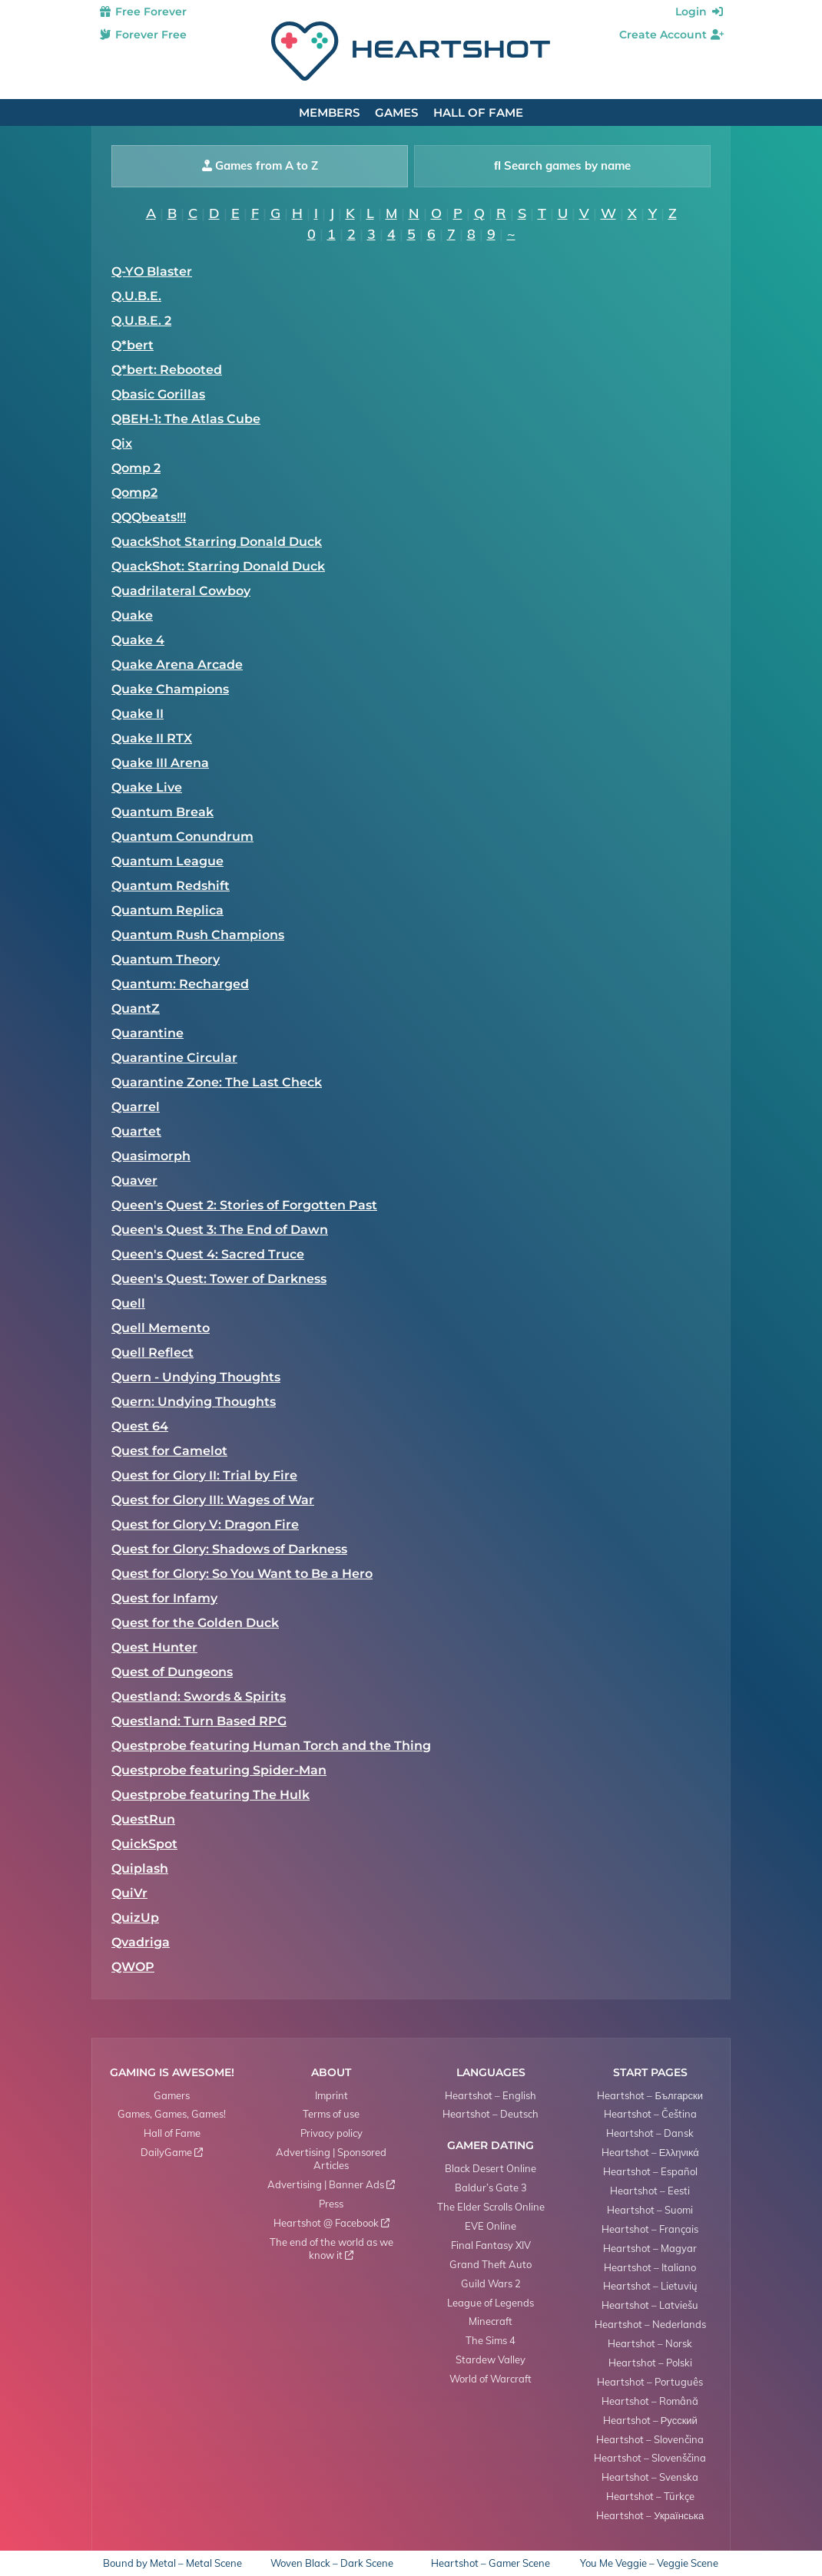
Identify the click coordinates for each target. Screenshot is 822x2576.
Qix (121, 443)
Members (329, 112)
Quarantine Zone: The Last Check (216, 1082)
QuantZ (135, 1008)
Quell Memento (160, 1328)
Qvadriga (140, 1942)
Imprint (331, 2095)
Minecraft (490, 2321)
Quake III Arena (160, 763)
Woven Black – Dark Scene (331, 2563)
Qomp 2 (136, 468)
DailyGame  (172, 2152)
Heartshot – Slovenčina (650, 2439)
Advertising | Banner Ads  (331, 2184)
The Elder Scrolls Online (491, 2207)
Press (331, 2203)
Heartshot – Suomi (650, 2210)
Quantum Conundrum (182, 836)
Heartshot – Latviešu (650, 2305)
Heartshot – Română (650, 2401)
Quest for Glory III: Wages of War (212, 1500)
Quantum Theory (165, 959)
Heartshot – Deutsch (490, 2114)
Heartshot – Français (650, 2229)
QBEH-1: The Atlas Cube (185, 419)
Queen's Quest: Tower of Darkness (218, 1278)
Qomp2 (134, 492)
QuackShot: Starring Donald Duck (218, 566)
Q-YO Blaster (151, 271)
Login (699, 11)
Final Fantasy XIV (491, 2245)
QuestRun (143, 1819)
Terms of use (331, 2114)
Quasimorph (151, 1156)
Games (396, 112)
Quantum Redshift (170, 885)
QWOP (132, 1966)
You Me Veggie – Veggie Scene (649, 2563)
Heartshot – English (490, 2095)
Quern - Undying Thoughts (195, 1377)
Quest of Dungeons (172, 1672)
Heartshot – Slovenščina (650, 2458)
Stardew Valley (490, 2359)
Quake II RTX (151, 738)
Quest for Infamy (164, 1598)
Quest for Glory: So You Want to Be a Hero (242, 1573)
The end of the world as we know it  (331, 2248)
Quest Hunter (154, 1647)
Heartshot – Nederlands (650, 2324)
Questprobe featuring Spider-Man (218, 1770)
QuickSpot (144, 1844)
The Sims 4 (490, 2340)
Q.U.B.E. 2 (141, 320)
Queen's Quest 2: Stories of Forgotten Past (244, 1205)
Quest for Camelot (169, 1450)
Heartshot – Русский (650, 2420)
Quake (132, 615)
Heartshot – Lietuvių (650, 2286)
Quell (128, 1303)
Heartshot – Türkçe (650, 2496)
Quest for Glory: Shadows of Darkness (229, 1549)
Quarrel (135, 1107)
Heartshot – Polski (650, 2362)
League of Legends (490, 2303)
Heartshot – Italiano (650, 2267)
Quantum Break (162, 812)
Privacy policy (331, 2133)
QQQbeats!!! (148, 517)
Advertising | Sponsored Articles (331, 2158)
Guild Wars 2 (491, 2283)
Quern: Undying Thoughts (193, 1401)
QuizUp (135, 1917)
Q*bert (132, 345)
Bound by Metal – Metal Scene (172, 2563)
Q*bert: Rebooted (166, 369)
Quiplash (139, 1868)
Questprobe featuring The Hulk (210, 1794)
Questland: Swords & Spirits (198, 1696)
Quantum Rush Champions (197, 935)
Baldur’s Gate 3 (491, 2187)
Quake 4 (137, 640)
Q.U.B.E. (136, 296)
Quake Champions (170, 689)
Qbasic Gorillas (158, 394)
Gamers (172, 2095)
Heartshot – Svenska (650, 2477)
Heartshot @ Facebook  (331, 2223)
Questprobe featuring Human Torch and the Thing (271, 1745)
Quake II (137, 713)
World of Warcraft (490, 2379)
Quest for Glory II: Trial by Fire (204, 1475)
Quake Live (146, 787)
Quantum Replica (167, 910)
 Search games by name (562, 165)
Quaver (134, 1180)
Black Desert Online (490, 2168)
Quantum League (167, 861)
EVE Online (490, 2226)
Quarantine (147, 1033)
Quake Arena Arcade (177, 664)
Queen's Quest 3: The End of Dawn (219, 1229)
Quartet (136, 1131)
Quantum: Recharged (180, 984)
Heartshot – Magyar (650, 2248)
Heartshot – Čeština (650, 2114)
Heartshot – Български (650, 2095)
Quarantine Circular (174, 1057)
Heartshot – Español (650, 2171)
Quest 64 (139, 1426)
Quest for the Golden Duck (195, 1622)
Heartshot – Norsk (650, 2343)
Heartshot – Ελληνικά (650, 2152)
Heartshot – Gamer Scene (490, 2563)
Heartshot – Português (650, 2382)
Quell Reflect (152, 1352)
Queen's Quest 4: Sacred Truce (207, 1254)
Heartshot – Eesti (650, 2190)
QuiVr (129, 1893)
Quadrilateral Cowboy (180, 591)
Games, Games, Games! (172, 2114)
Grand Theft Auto (490, 2264)
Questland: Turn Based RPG (199, 1721)
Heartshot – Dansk (650, 2133)
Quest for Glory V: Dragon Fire (205, 1524)
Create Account (671, 34)
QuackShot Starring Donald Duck (216, 541)
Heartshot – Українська (650, 2515)
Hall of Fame (478, 112)
